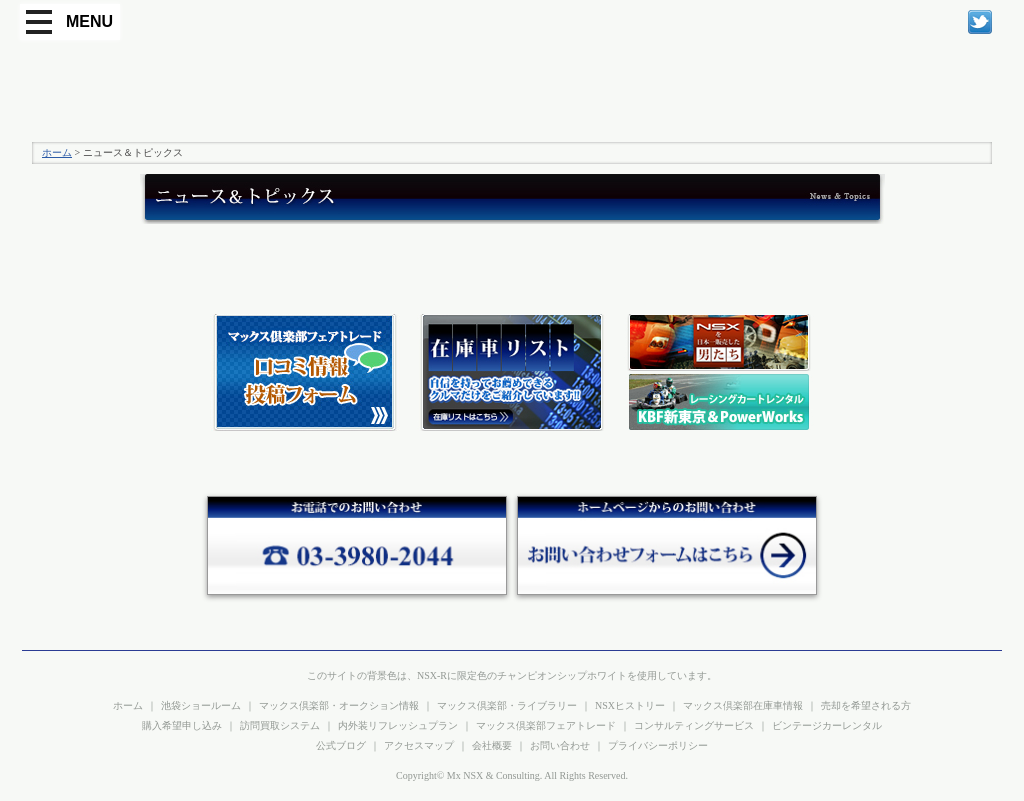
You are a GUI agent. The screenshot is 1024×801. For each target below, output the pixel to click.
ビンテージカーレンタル (827, 725)
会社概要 (492, 745)
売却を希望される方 (866, 705)
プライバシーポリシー (658, 745)
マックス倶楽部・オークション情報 (339, 705)
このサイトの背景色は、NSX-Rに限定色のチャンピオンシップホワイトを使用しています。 (512, 675)
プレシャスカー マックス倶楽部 (127, 93)
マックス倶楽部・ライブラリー (507, 705)
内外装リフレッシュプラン (398, 725)
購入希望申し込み (182, 725)
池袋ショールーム (201, 705)
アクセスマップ (419, 745)
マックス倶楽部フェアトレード (546, 725)
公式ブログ (341, 745)
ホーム (57, 152)
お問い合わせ (560, 745)
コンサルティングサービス (694, 725)
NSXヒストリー (630, 705)
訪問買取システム (280, 725)
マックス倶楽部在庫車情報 (743, 705)
